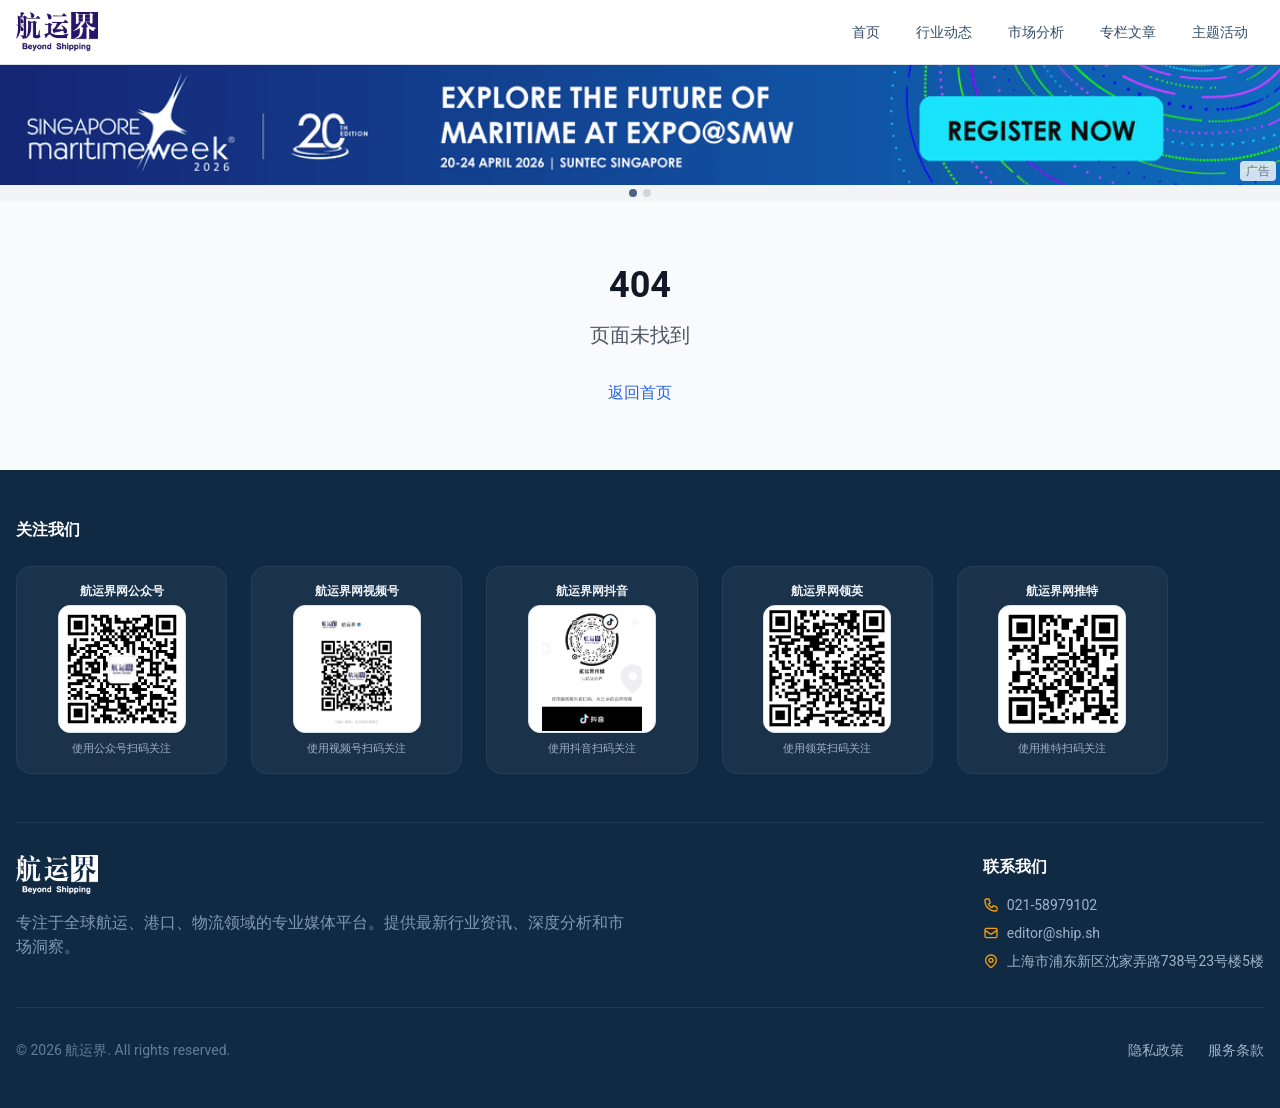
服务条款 (1236, 1050)
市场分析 (1036, 32)
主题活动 (1220, 32)
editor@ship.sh (1053, 933)
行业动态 (944, 32)
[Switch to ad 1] (633, 193)
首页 (866, 32)
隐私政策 (1156, 1050)
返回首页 (640, 392)
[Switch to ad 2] (647, 193)
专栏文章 (1128, 32)
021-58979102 (1052, 905)
